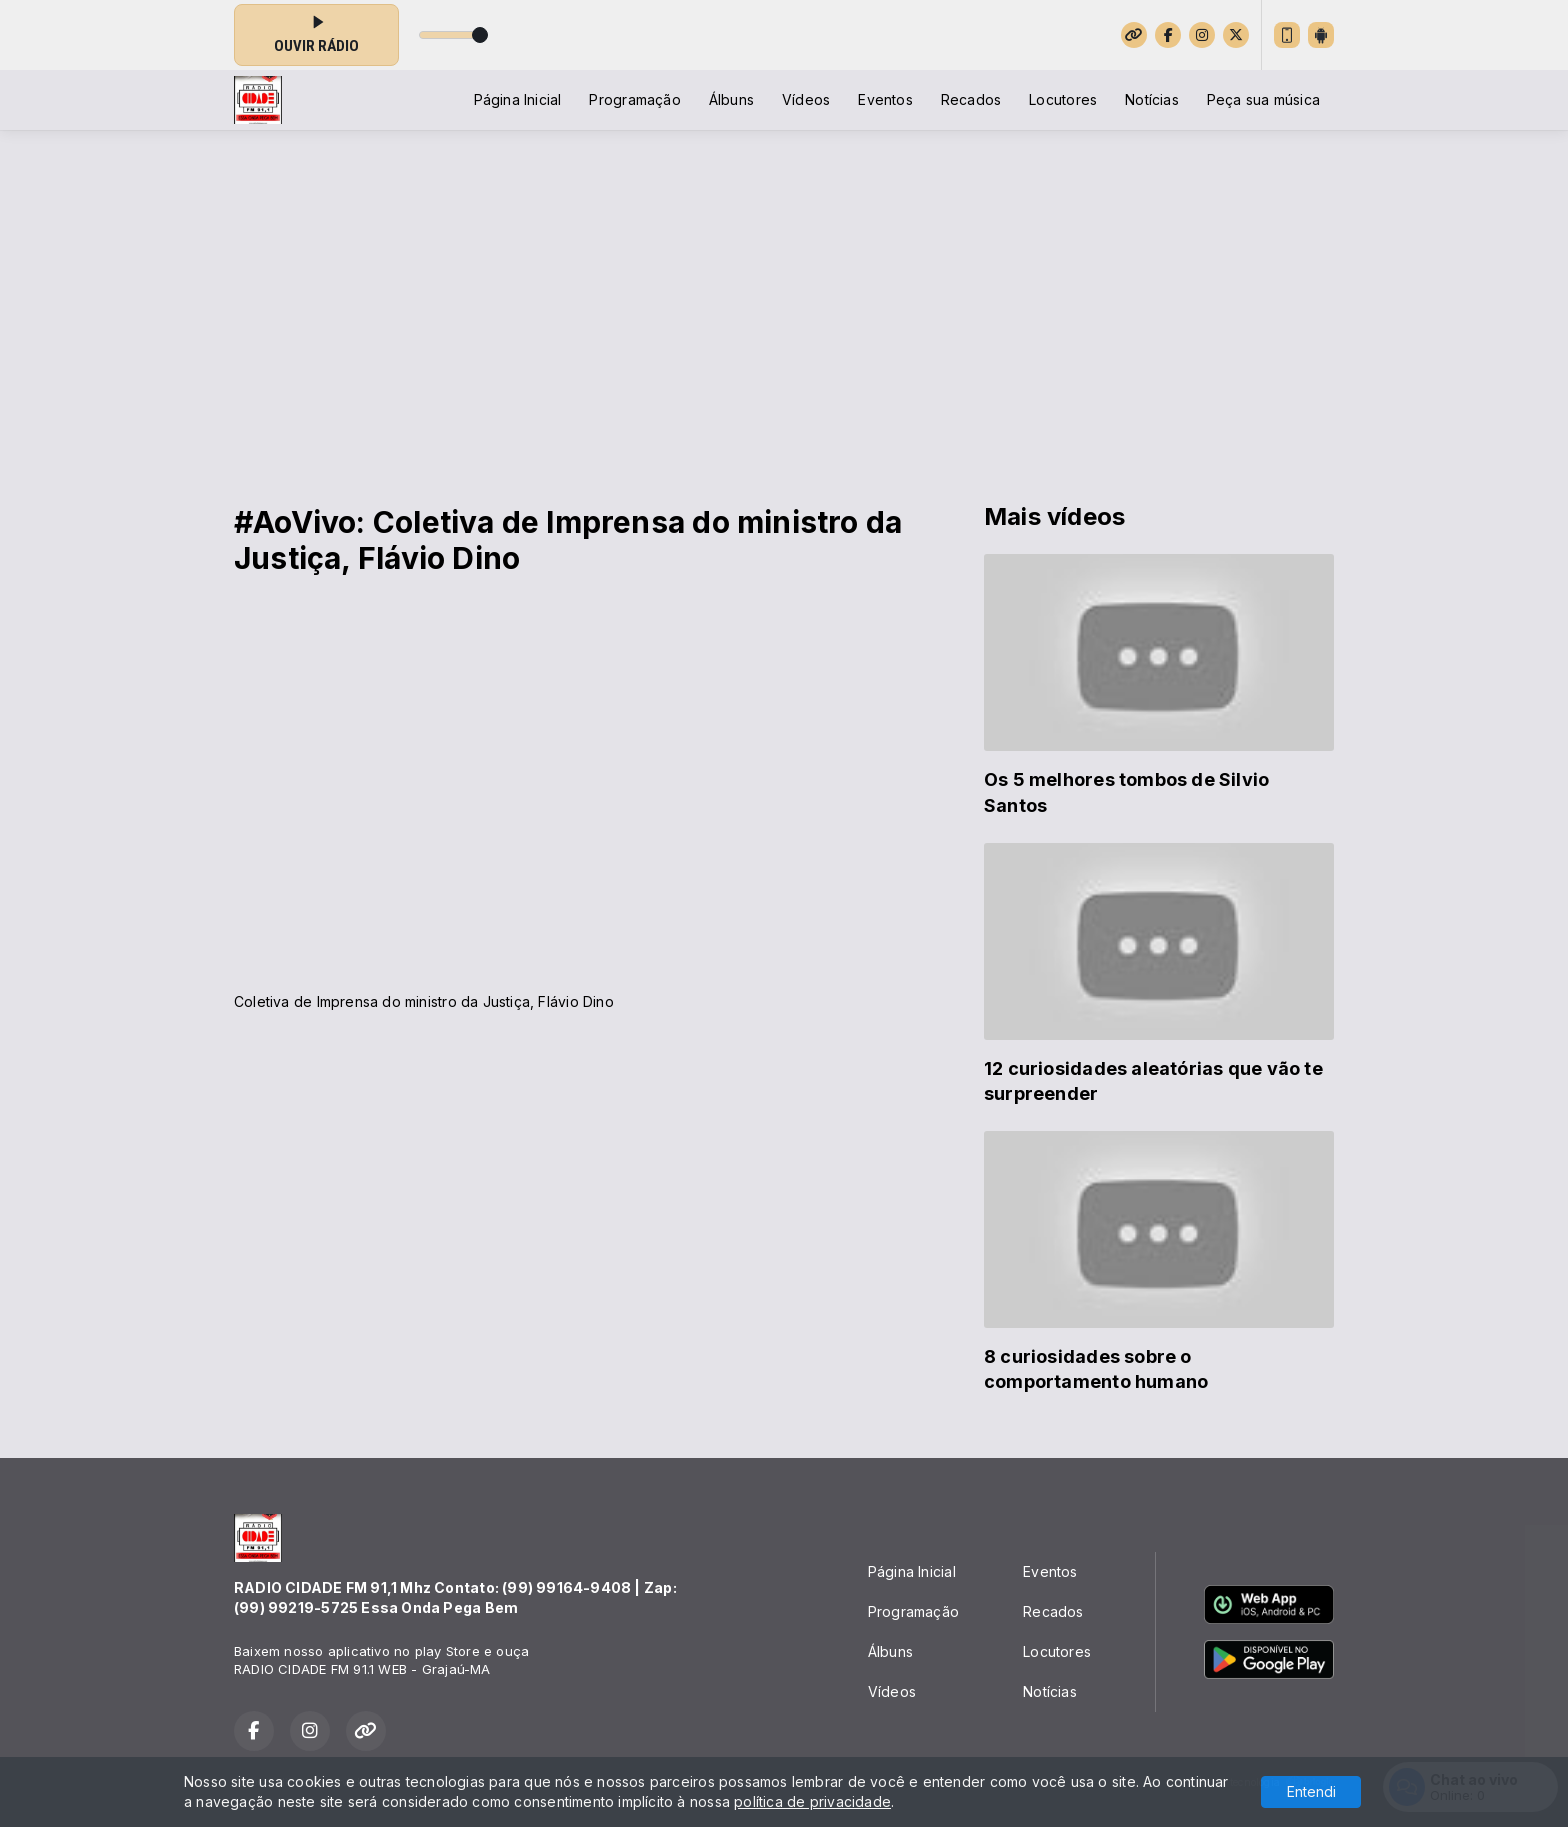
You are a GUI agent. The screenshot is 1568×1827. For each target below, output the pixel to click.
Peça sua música (1263, 99)
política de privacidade (812, 1801)
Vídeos (806, 99)
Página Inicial (518, 99)
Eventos (885, 99)
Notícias (1152, 99)
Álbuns (731, 99)
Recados (971, 99)
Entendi (1311, 1791)
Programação (634, 99)
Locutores (1063, 99)
